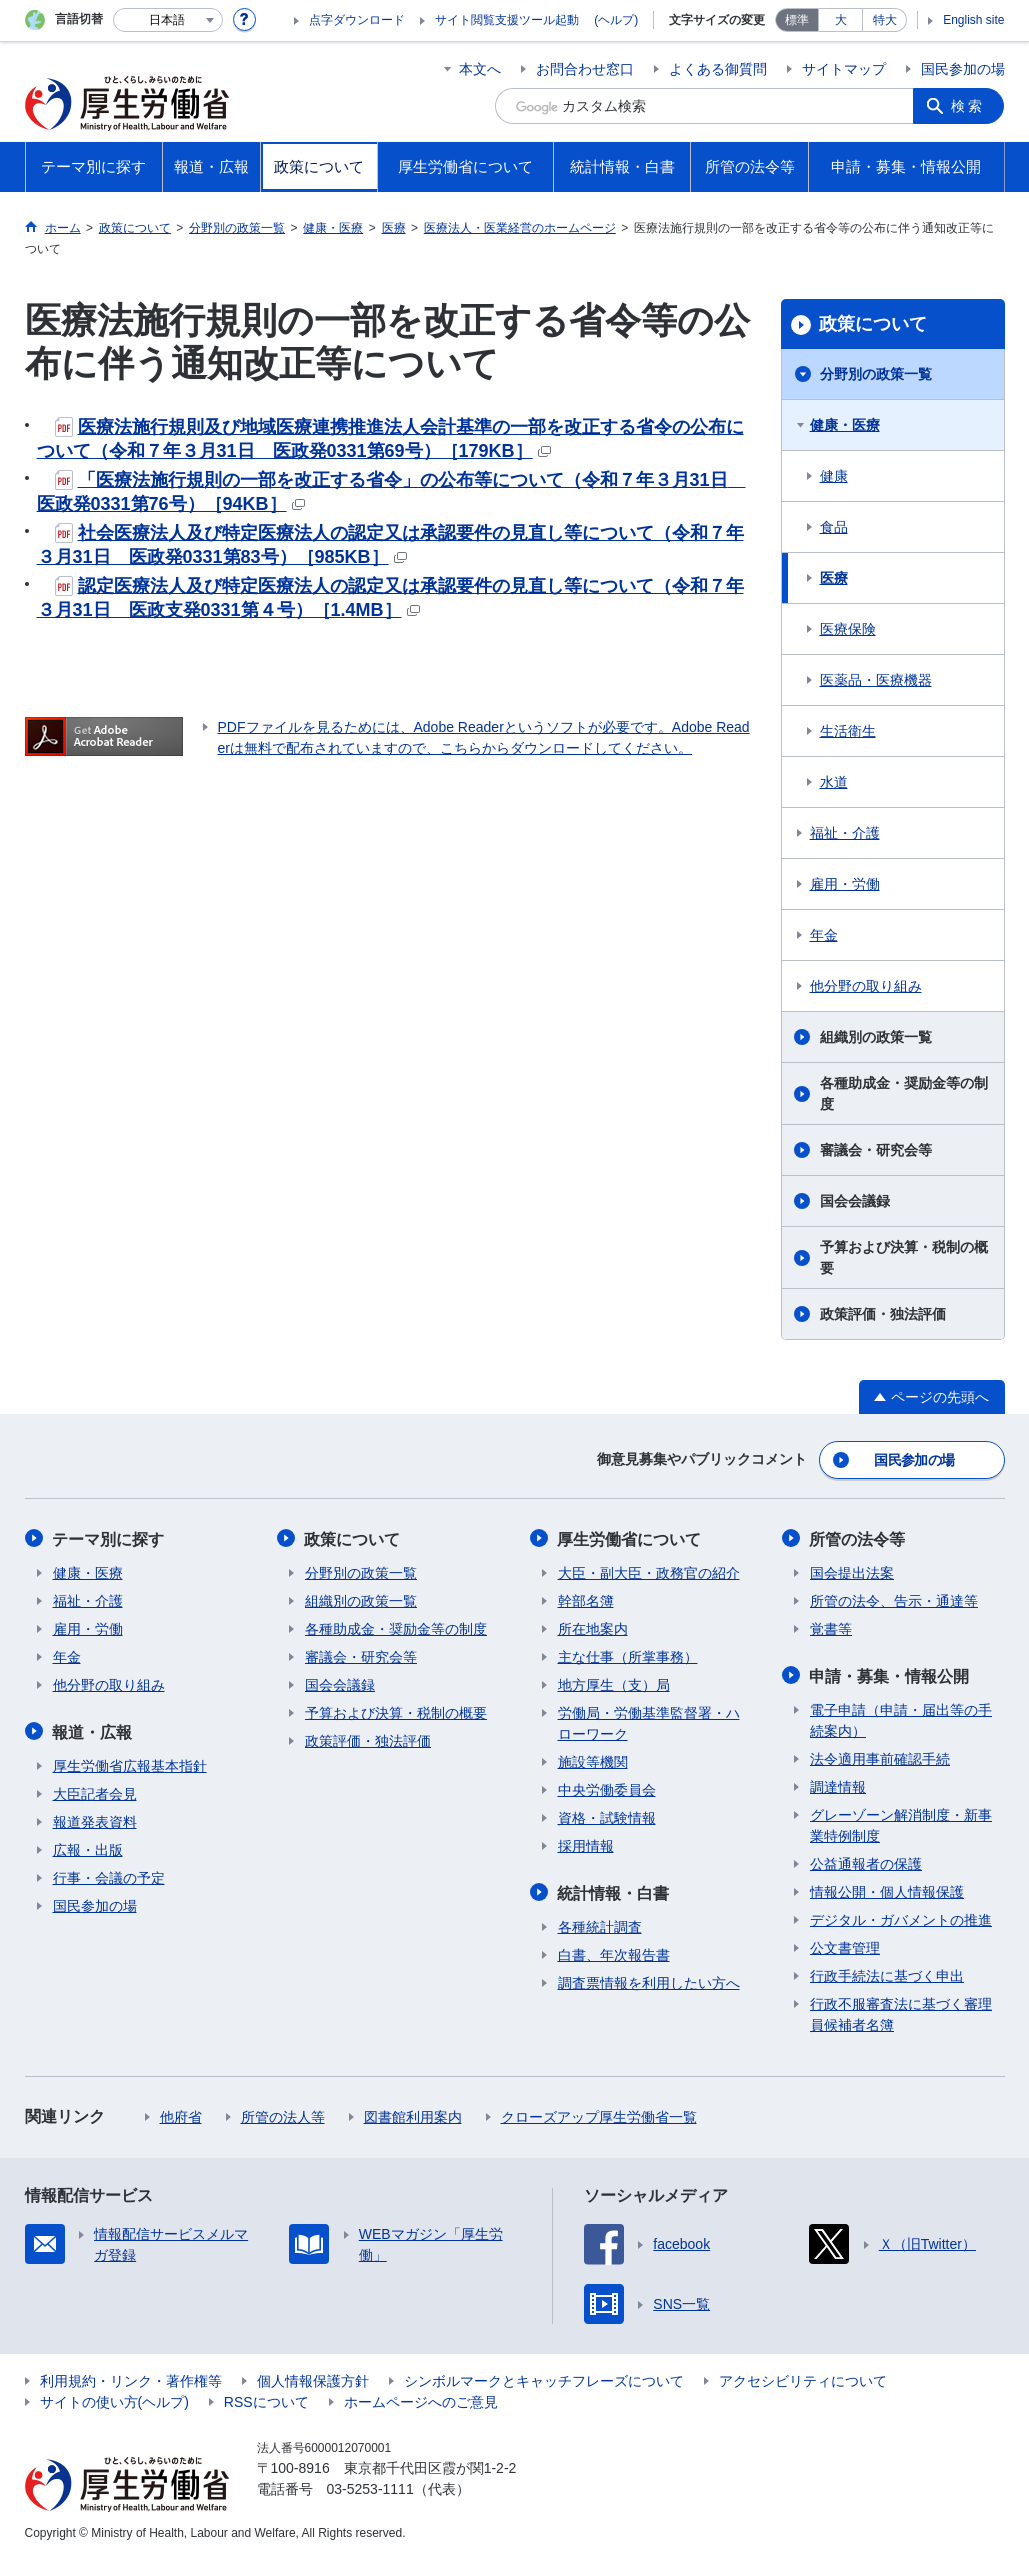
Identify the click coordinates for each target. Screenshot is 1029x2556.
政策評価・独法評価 (883, 1314)
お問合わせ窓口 (585, 69)
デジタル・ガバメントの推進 (901, 1917)
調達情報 (838, 1784)
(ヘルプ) (616, 20)
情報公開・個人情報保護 (887, 1889)
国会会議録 (855, 1201)
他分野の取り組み (866, 986)
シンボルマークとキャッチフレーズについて (544, 2378)
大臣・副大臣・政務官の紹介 (649, 1571)
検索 (969, 106)
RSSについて (266, 2399)
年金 (824, 935)
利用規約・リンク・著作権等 (131, 2378)
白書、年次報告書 (614, 1952)
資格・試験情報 (607, 1816)
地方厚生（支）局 (614, 1683)
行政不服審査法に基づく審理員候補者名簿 (901, 2011)
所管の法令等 (858, 1537)
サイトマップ (844, 69)
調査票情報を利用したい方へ (649, 1980)
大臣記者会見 (95, 1791)
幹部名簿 (586, 1599)
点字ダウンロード (357, 20)
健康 (834, 476)
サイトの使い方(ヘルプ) (114, 2399)
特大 (885, 20)
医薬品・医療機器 (876, 680)
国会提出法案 (852, 1571)
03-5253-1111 (370, 2486)
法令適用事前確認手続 (880, 1756)
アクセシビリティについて (803, 2378)
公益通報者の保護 (866, 1861)
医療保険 (848, 629)
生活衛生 (848, 731)
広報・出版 (88, 1847)
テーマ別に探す (109, 1537)
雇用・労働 (845, 884)
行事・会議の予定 (109, 1875)
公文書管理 (845, 1945)
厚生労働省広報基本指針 (130, 1763)
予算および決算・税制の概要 (904, 1257)
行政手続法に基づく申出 (887, 1973)
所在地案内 (593, 1627)
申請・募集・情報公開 (890, 1673)
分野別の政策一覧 (876, 374)
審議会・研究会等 (876, 1150)
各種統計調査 (600, 1924)
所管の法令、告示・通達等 (894, 1599)
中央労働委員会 (607, 1788)
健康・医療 (845, 425)
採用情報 (586, 1844)
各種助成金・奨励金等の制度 (904, 1093)
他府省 (181, 2114)
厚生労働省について (630, 1537)
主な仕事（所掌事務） (628, 1655)
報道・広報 (93, 1729)
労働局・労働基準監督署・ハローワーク (649, 1721)
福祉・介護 (845, 833)
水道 (834, 782)
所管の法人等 (283, 2114)
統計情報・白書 (614, 1890)
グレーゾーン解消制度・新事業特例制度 (901, 1822)
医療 (834, 578)
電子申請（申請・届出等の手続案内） (901, 1717)
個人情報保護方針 (313, 2378)
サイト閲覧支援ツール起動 (507, 20)
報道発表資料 (95, 1819)
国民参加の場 (963, 69)
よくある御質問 (718, 69)
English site (973, 20)
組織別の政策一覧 (876, 1037)
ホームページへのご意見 (421, 2399)
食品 (834, 527)
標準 (797, 20)
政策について (873, 324)
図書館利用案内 (413, 2114)
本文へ (480, 69)
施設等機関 (593, 1760)
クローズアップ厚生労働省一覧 (599, 2114)
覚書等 (831, 1627)
